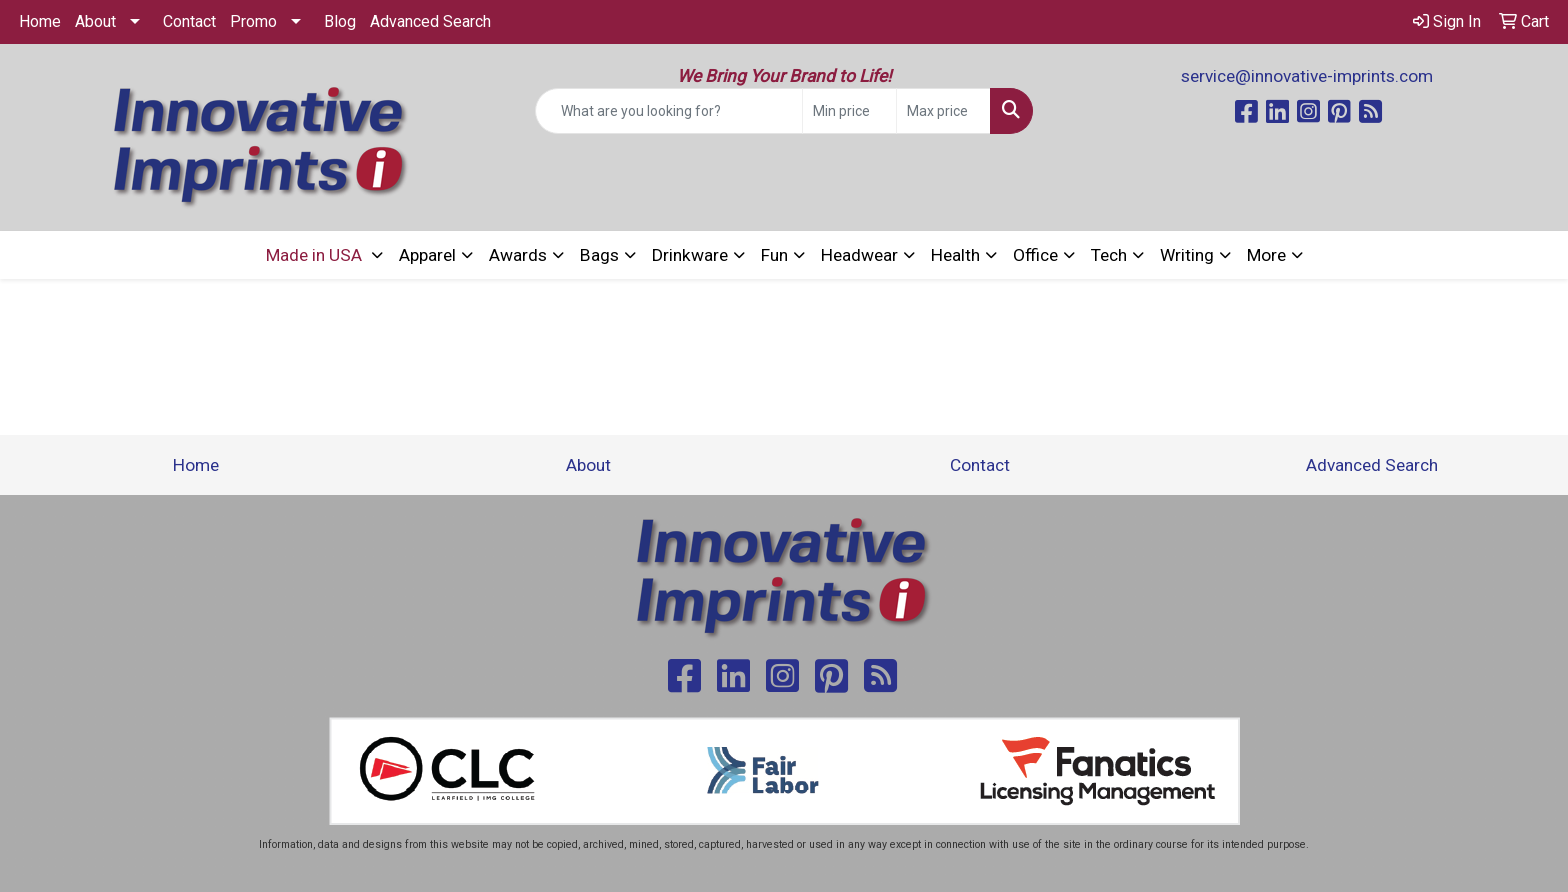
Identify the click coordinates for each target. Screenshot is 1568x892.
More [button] (1266, 255)
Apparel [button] (427, 255)
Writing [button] (1187, 255)
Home (40, 21)
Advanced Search (430, 21)
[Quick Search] (669, 111)
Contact (189, 21)
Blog (340, 21)
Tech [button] (1109, 255)
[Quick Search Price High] (943, 111)
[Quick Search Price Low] (849, 111)
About (95, 21)
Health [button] (955, 255)
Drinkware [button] (690, 255)
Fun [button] (774, 255)
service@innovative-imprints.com (1307, 76)
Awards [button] (518, 255)
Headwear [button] (859, 255)
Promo (253, 21)
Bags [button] (599, 255)
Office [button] (1035, 255)
